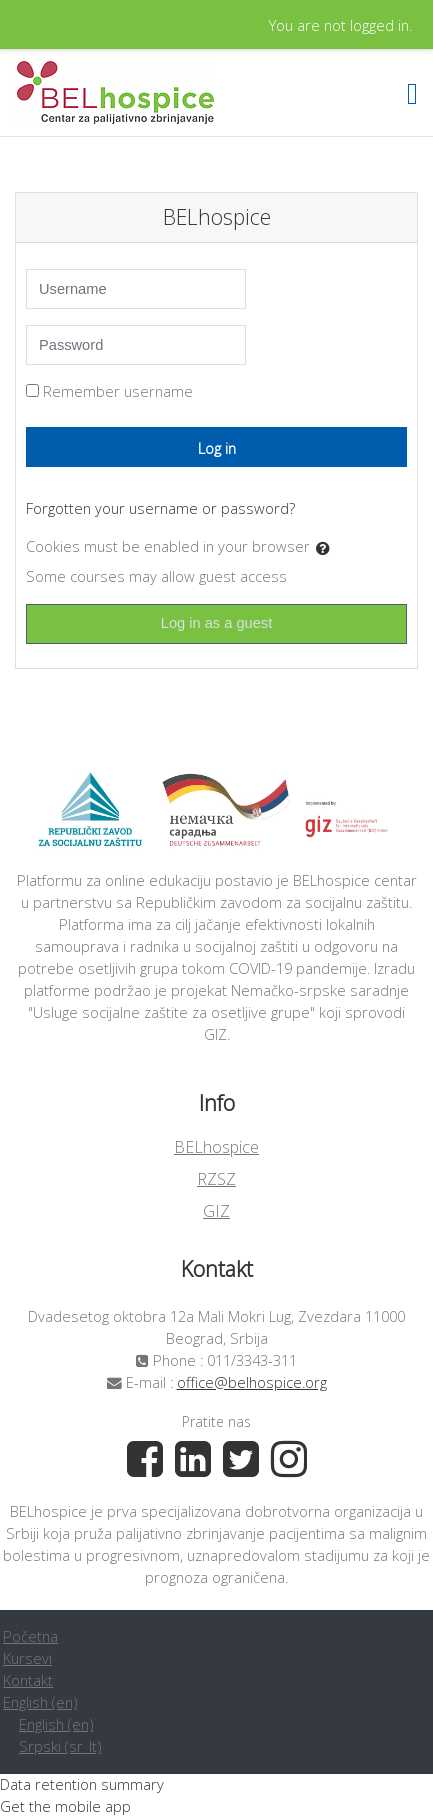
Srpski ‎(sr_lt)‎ (60, 1746)
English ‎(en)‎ (40, 1702)
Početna (30, 1636)
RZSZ (216, 1179)
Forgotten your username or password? (160, 508)
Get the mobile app (65, 1806)
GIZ (216, 1211)
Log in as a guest (217, 623)
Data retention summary (82, 1784)
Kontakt (28, 1680)
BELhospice (216, 1147)
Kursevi (27, 1658)
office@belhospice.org (252, 1382)
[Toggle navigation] (412, 93)
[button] (327, 548)
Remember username (118, 391)
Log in (217, 448)
